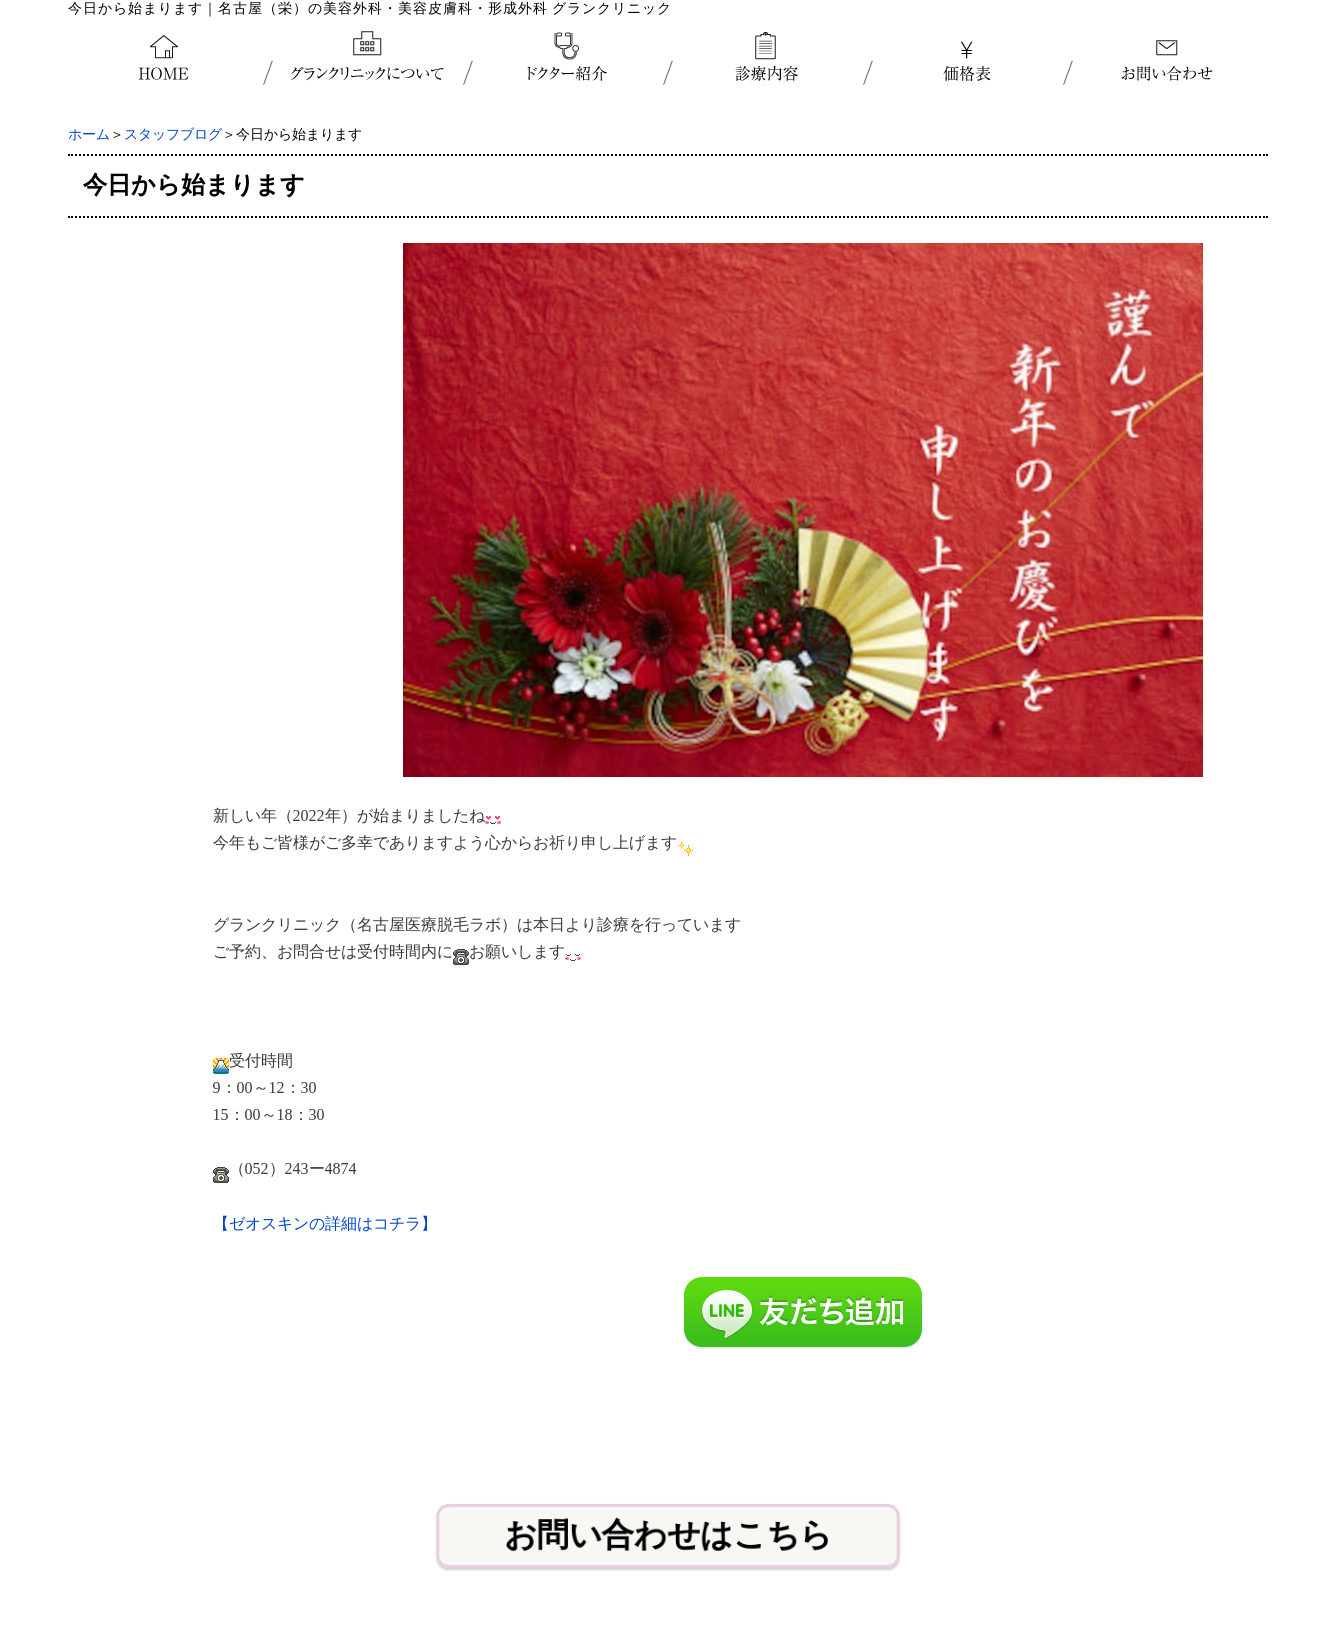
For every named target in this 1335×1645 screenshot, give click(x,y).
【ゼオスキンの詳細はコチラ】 (325, 1223)
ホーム (89, 134)
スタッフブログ (173, 134)
